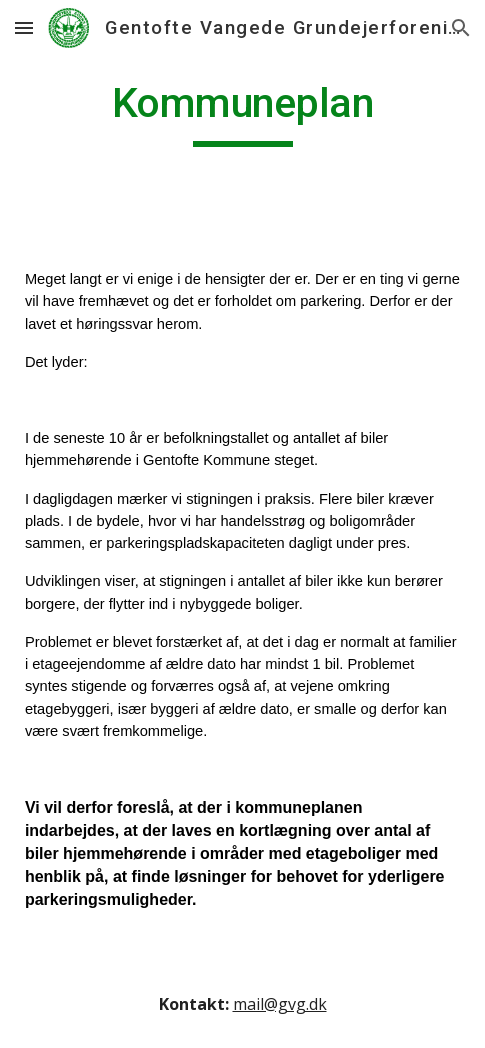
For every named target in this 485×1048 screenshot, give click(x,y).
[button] (24, 27)
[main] (242, 112)
